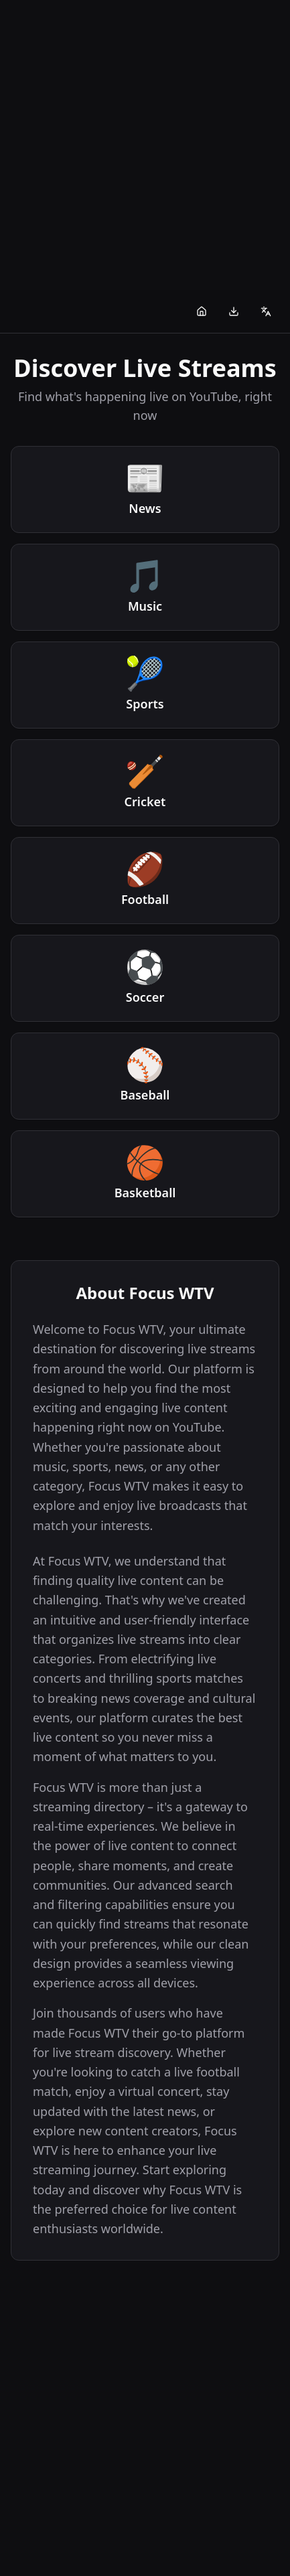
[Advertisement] (145, 145)
